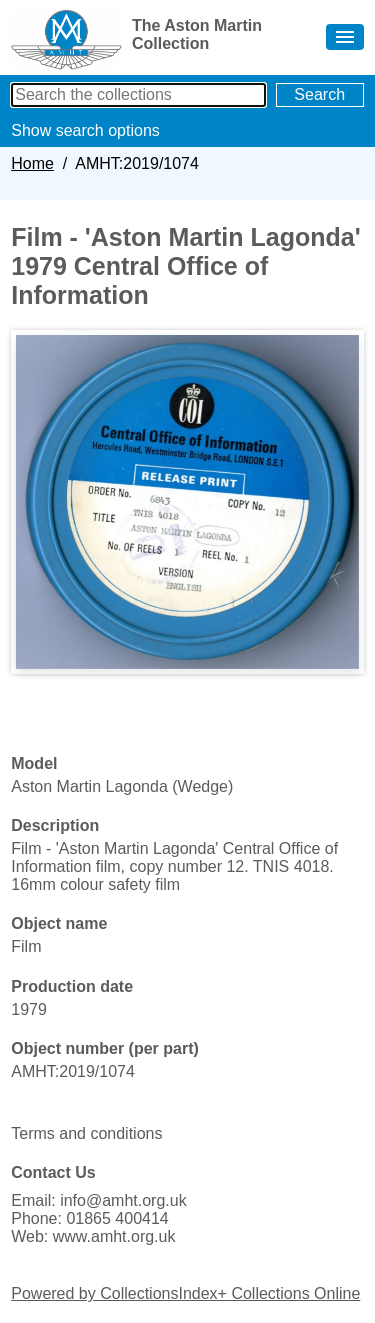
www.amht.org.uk (114, 1236)
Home (32, 163)
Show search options (85, 130)
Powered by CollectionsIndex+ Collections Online (185, 1293)
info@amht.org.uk (123, 1200)
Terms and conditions (86, 1133)
